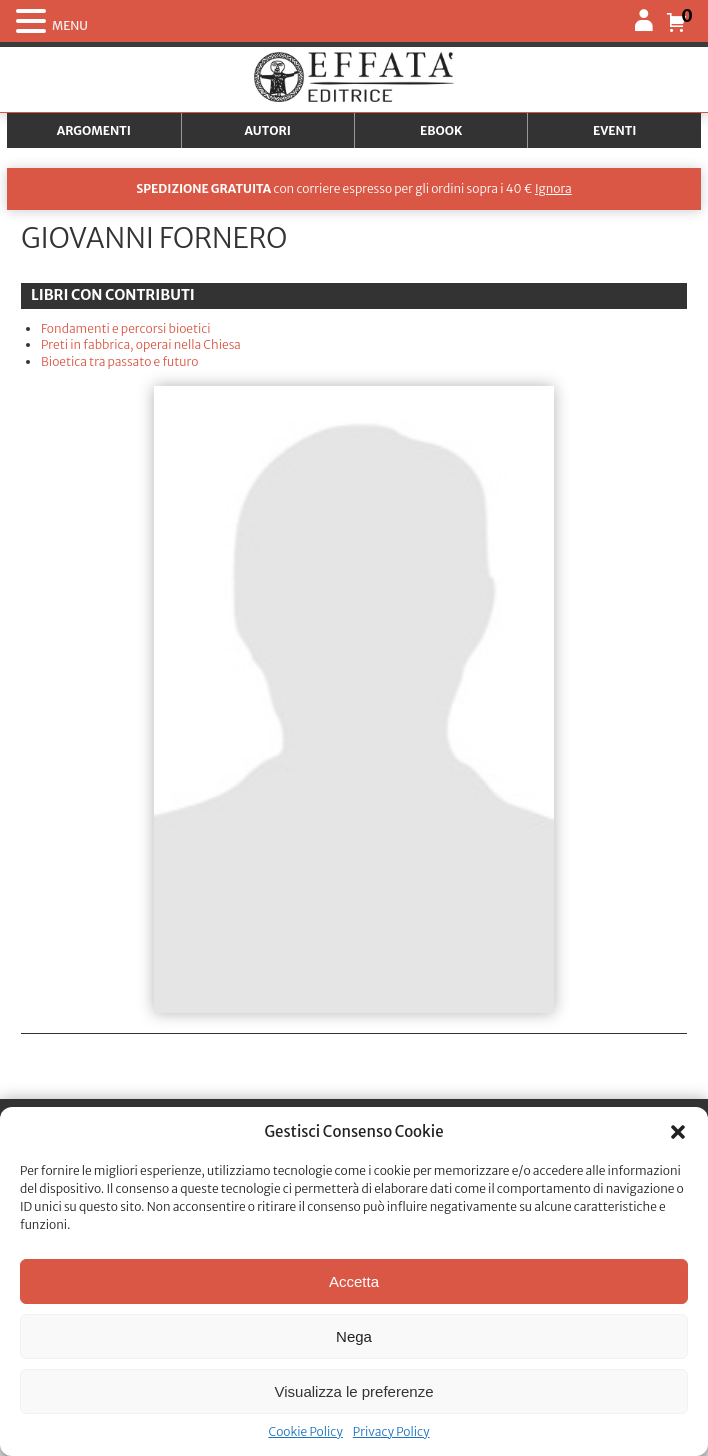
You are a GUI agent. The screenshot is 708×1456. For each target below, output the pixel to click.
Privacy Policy (391, 1431)
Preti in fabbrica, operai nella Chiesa (141, 344)
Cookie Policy (305, 1431)
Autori (268, 130)
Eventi (615, 130)
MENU (70, 25)
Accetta (354, 1281)
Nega (354, 1336)
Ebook (441, 130)
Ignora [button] (553, 188)
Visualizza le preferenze (354, 1391)
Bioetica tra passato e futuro (119, 361)
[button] (678, 1132)
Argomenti (94, 130)
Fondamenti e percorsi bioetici (126, 328)
